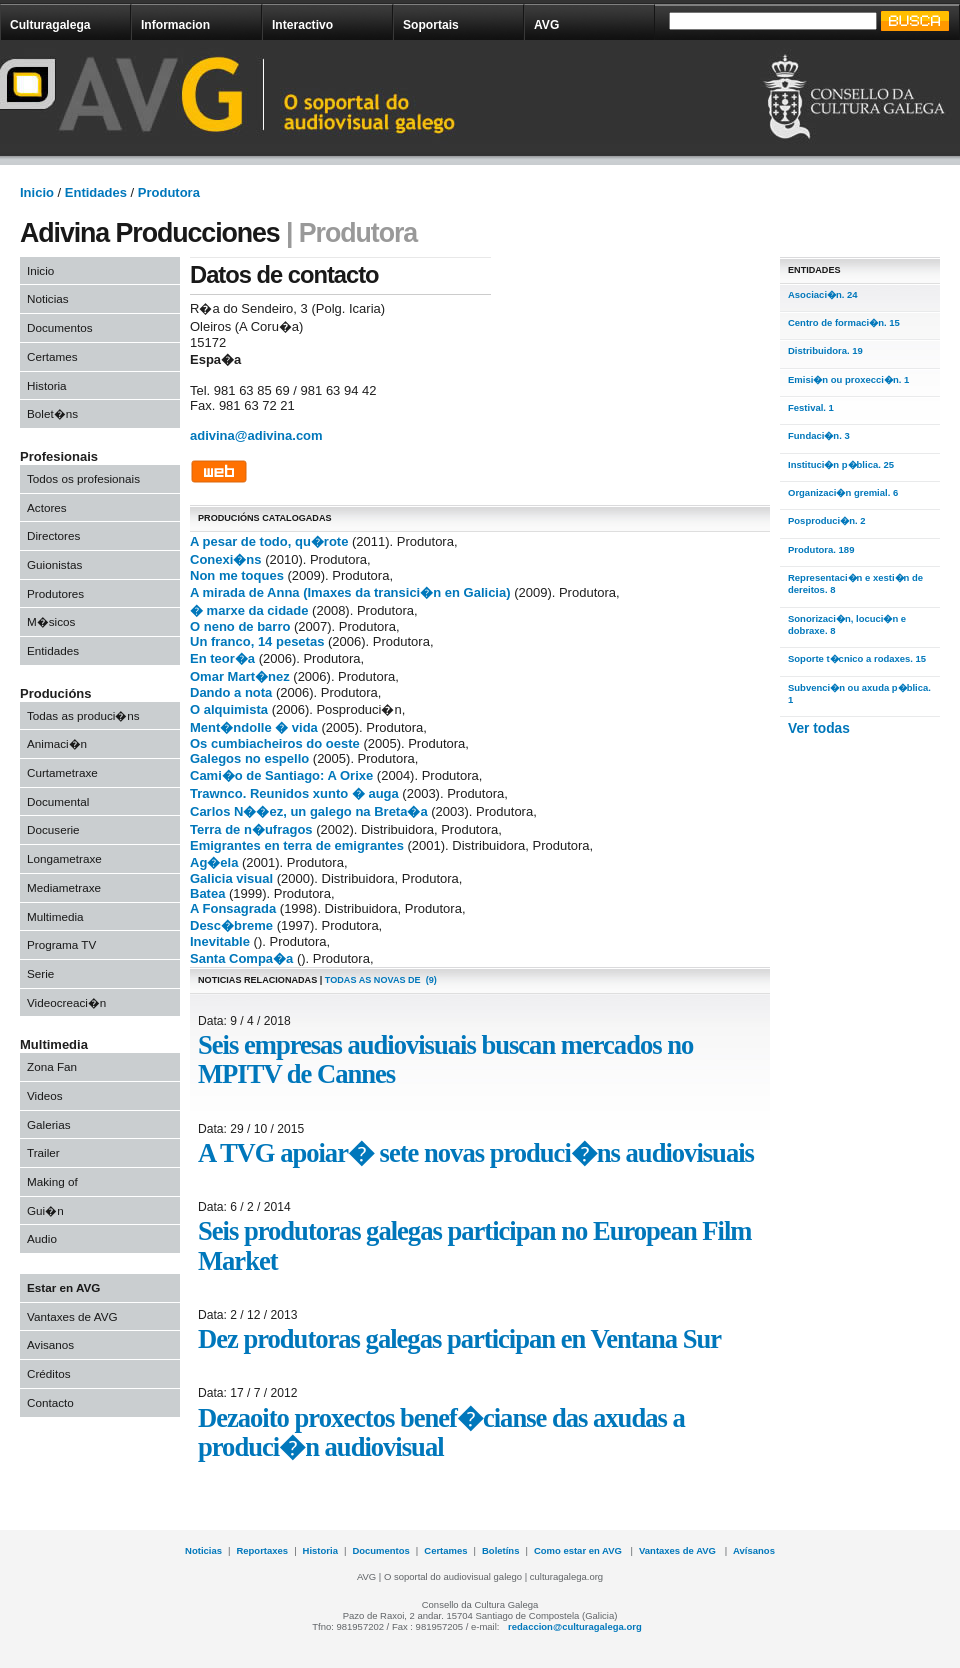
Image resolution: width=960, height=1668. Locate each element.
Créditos (49, 1373)
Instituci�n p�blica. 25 (841, 464)
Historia (47, 385)
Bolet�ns (52, 413)
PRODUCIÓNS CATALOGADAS (265, 518)
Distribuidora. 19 (825, 350)
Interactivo (302, 25)
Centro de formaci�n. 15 (844, 322)
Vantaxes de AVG (72, 1316)
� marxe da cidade (249, 610)
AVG (546, 25)
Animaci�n (57, 743)
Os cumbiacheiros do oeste (275, 743)
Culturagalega (50, 25)
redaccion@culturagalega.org (575, 1626)
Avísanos (754, 1550)
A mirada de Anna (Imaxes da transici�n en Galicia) (350, 592)
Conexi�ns (226, 559)
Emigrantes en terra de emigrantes (297, 845)
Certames (52, 356)
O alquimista (229, 709)
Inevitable (220, 941)
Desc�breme (231, 925)
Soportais (431, 25)
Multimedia (55, 916)
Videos (45, 1095)
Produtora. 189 (821, 549)
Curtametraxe (62, 772)
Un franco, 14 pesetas (257, 641)
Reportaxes (262, 1550)
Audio (42, 1238)
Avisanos (50, 1344)
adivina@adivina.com (256, 435)
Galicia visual (231, 878)
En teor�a (222, 658)
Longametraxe (64, 858)
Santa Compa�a (241, 958)
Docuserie (53, 829)
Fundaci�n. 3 (819, 435)
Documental (58, 801)
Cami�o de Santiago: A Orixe (281, 775)
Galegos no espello (249, 758)
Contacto (50, 1402)
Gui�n (45, 1210)
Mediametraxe (64, 887)
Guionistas (54, 564)
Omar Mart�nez (240, 676)
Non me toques (237, 575)
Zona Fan (52, 1066)
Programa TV (61, 944)
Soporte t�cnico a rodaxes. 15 (857, 658)
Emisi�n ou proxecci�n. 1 (848, 379)
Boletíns (500, 1550)
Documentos (60, 327)
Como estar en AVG (579, 1550)
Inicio (40, 270)
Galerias (49, 1124)
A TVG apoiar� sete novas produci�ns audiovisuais (476, 1153)
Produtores (55, 593)
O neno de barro (240, 626)
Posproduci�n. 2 (827, 520)
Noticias (48, 298)
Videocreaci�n (66, 1002)
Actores (47, 507)
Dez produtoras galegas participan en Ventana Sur (459, 1339)
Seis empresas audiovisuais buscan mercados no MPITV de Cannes (445, 1059)
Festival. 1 (811, 407)
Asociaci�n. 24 (823, 294)
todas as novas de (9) (381, 980)
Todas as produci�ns (83, 715)
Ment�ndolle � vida (254, 727)
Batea (207, 893)
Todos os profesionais (83, 478)
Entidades (53, 650)
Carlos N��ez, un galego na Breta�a (309, 811)
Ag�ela (214, 862)
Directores (53, 535)
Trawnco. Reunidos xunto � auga (294, 793)
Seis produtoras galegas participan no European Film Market (474, 1245)
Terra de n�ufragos (251, 829)
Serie (40, 973)
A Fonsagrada (233, 908)
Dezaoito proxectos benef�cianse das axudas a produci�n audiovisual (441, 1432)
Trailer (43, 1152)
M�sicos (51, 621)
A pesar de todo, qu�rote (269, 541)
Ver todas (819, 728)
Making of (52, 1181)
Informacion (175, 25)
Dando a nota (231, 692)
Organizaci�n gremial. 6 (843, 492)
